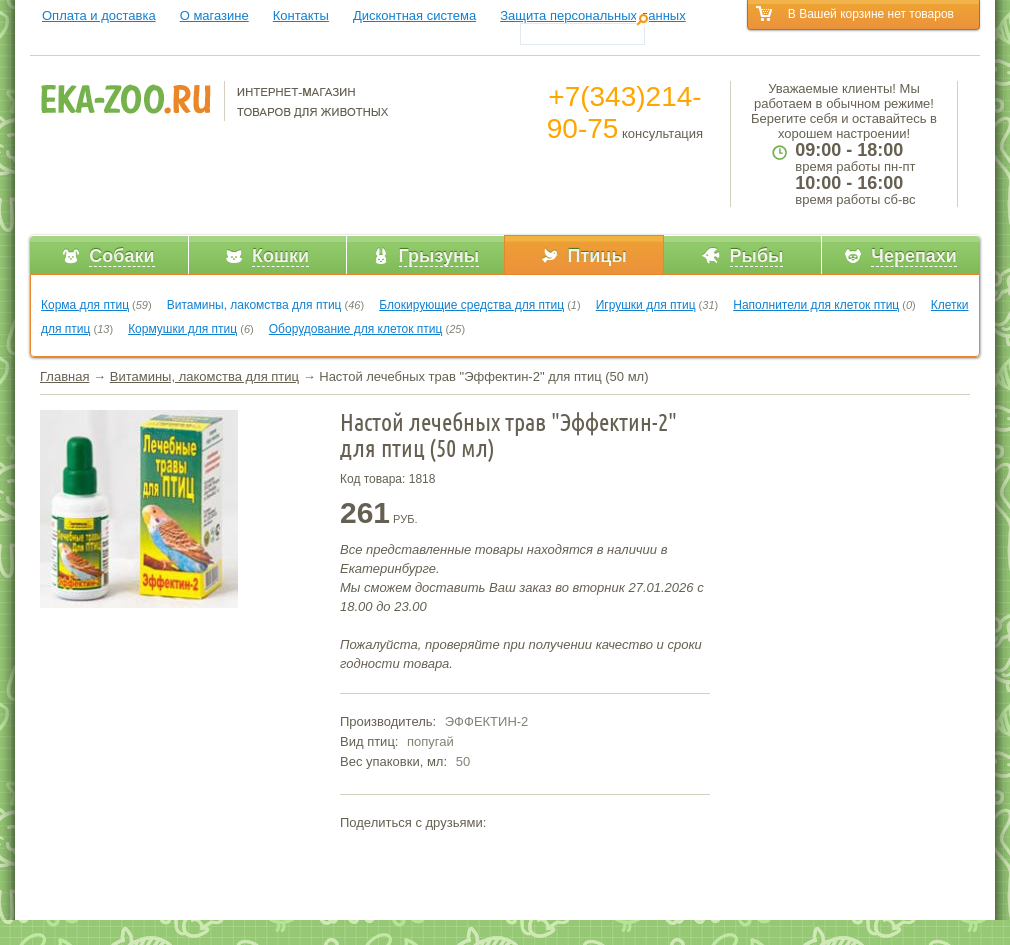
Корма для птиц (85, 305)
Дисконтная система (414, 15)
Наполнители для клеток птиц (816, 305)
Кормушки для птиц (182, 329)
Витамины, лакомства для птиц (254, 305)
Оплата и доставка (99, 15)
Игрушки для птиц (646, 305)
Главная (64, 376)
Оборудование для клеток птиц (356, 329)
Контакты (301, 15)
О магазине (214, 15)
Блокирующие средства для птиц (471, 305)
